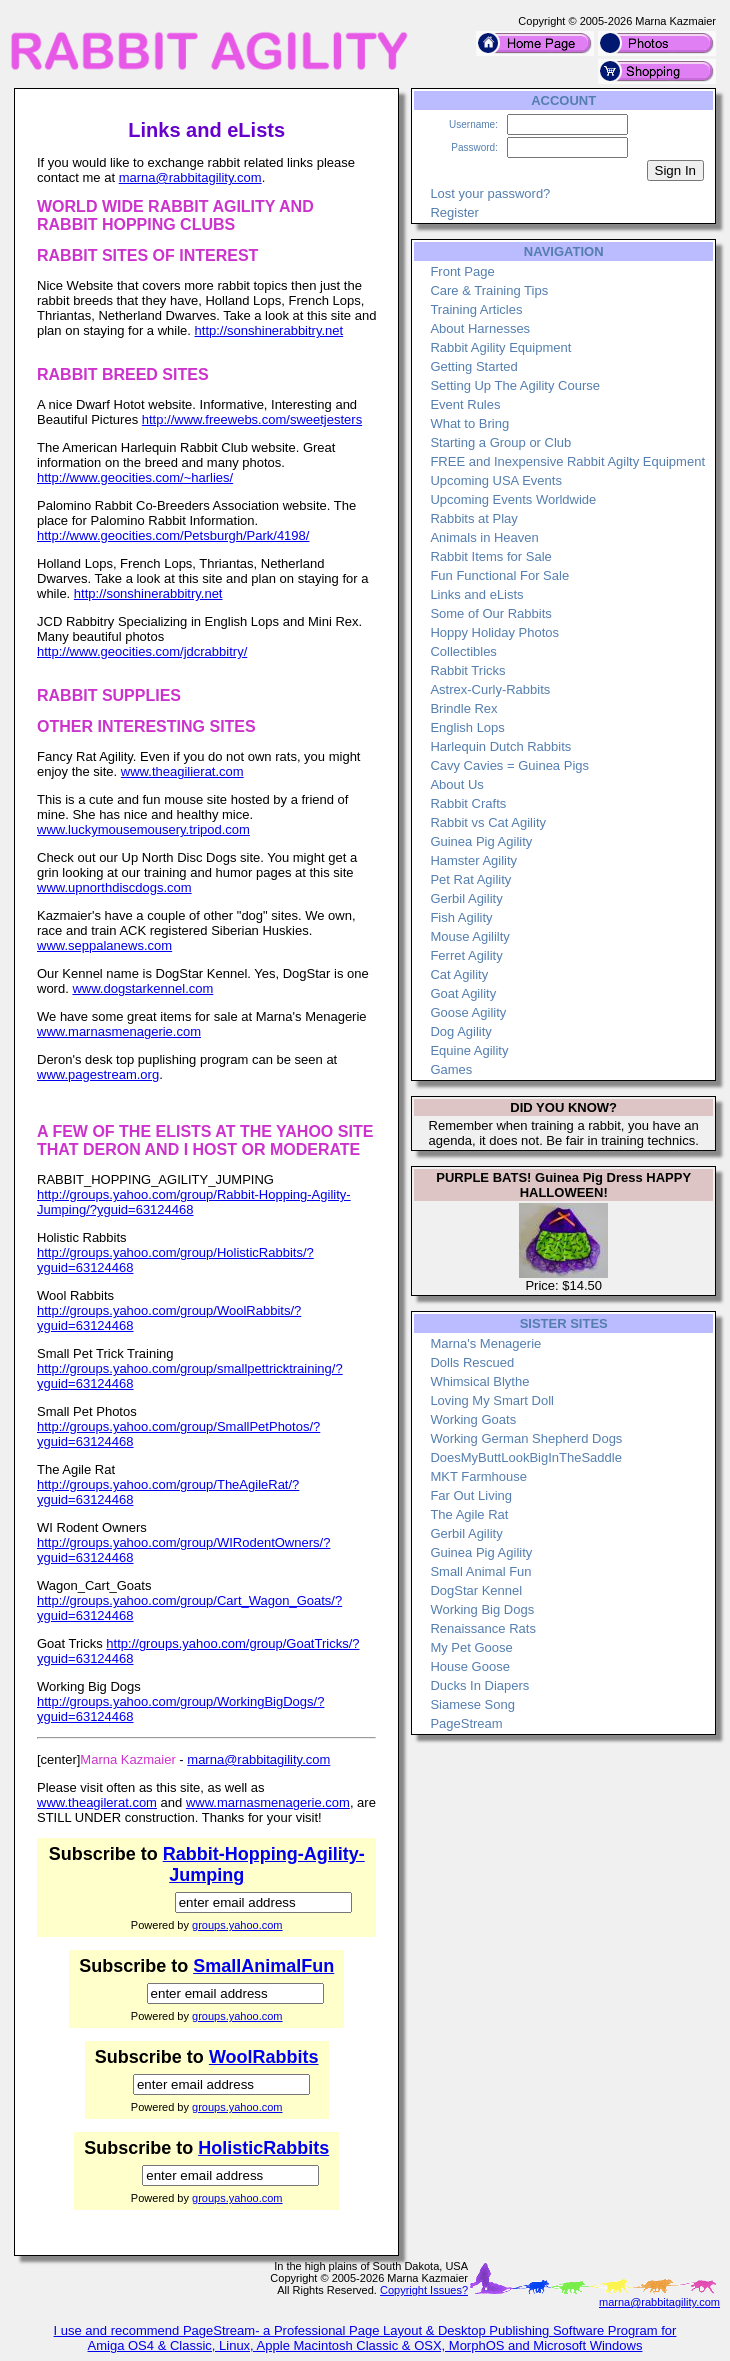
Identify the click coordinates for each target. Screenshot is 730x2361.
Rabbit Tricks (467, 670)
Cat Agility (459, 974)
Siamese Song (472, 1704)
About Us (456, 784)
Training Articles (476, 309)
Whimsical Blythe (479, 1381)
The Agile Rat (469, 1514)
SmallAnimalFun (263, 1966)
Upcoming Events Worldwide (513, 499)
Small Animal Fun (480, 1571)
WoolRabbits (264, 2057)
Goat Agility (463, 993)
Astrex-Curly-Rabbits (490, 689)
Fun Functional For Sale (499, 575)
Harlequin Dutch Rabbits (500, 746)
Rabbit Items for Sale (490, 556)
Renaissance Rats (483, 1628)
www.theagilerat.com (97, 1802)
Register (454, 212)
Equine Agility (469, 1050)
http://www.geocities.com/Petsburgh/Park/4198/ (173, 535)
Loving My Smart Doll (492, 1400)
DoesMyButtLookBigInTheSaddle (526, 1457)
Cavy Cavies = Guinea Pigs (509, 765)
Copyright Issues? (424, 2290)
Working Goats (473, 1419)
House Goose (470, 1666)
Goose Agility (468, 1012)
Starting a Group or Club (500, 442)
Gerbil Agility (466, 898)
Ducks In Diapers (479, 1685)
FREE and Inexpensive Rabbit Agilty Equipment (567, 461)
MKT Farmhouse (478, 1476)
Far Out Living (471, 1495)
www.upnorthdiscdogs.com (114, 887)
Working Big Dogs (482, 1609)
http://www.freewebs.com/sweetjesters (252, 419)
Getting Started (473, 366)
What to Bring (469, 423)
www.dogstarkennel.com (142, 988)
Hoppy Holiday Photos (494, 632)
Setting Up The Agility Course (515, 385)
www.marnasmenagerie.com (119, 1031)
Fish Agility (461, 917)
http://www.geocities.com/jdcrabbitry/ (142, 651)
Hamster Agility (473, 860)
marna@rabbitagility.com (190, 177)
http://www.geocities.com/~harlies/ (135, 477)
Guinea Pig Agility (481, 841)
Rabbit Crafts (468, 803)
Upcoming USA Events (496, 480)
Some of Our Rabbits (490, 613)
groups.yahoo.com (237, 1925)
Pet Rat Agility (470, 879)
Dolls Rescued (472, 1362)
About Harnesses (480, 328)
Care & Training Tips (489, 290)
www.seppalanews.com (104, 945)
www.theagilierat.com (182, 771)
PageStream (466, 1723)
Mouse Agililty (469, 936)
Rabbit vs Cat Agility (488, 822)
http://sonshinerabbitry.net (269, 330)
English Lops (467, 727)
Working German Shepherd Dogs (526, 1438)
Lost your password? (490, 193)
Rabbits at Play (473, 518)
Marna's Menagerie (485, 1343)
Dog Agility (460, 1031)
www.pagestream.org (98, 1074)
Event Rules (465, 404)
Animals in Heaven (484, 537)
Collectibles (463, 651)
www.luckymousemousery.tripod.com (143, 829)
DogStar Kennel (476, 1590)
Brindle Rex (463, 708)
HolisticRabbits (263, 2148)
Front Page (462, 271)
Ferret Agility (466, 955)
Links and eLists (476, 594)
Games (451, 1069)
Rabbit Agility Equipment (500, 347)
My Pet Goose (471, 1647)
